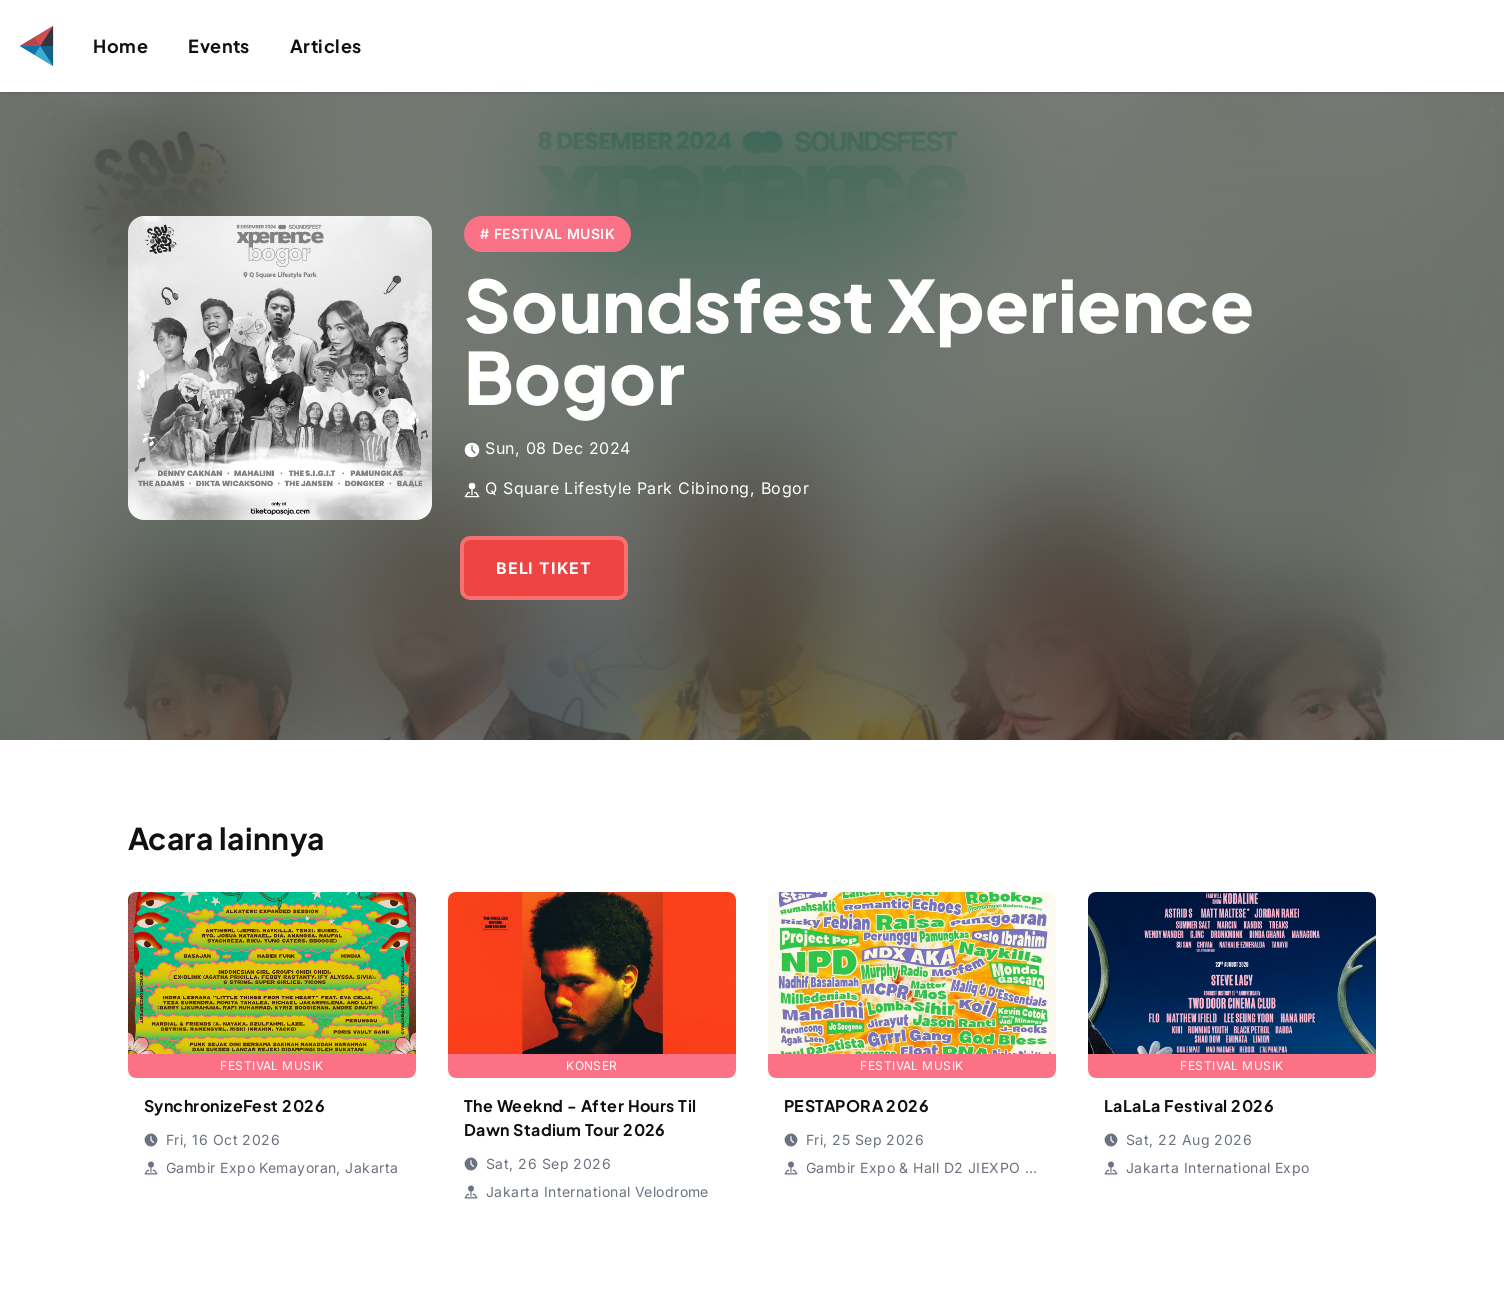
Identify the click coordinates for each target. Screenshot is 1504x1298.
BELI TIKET (544, 568)
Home (120, 45)
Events (219, 45)
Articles (326, 45)
